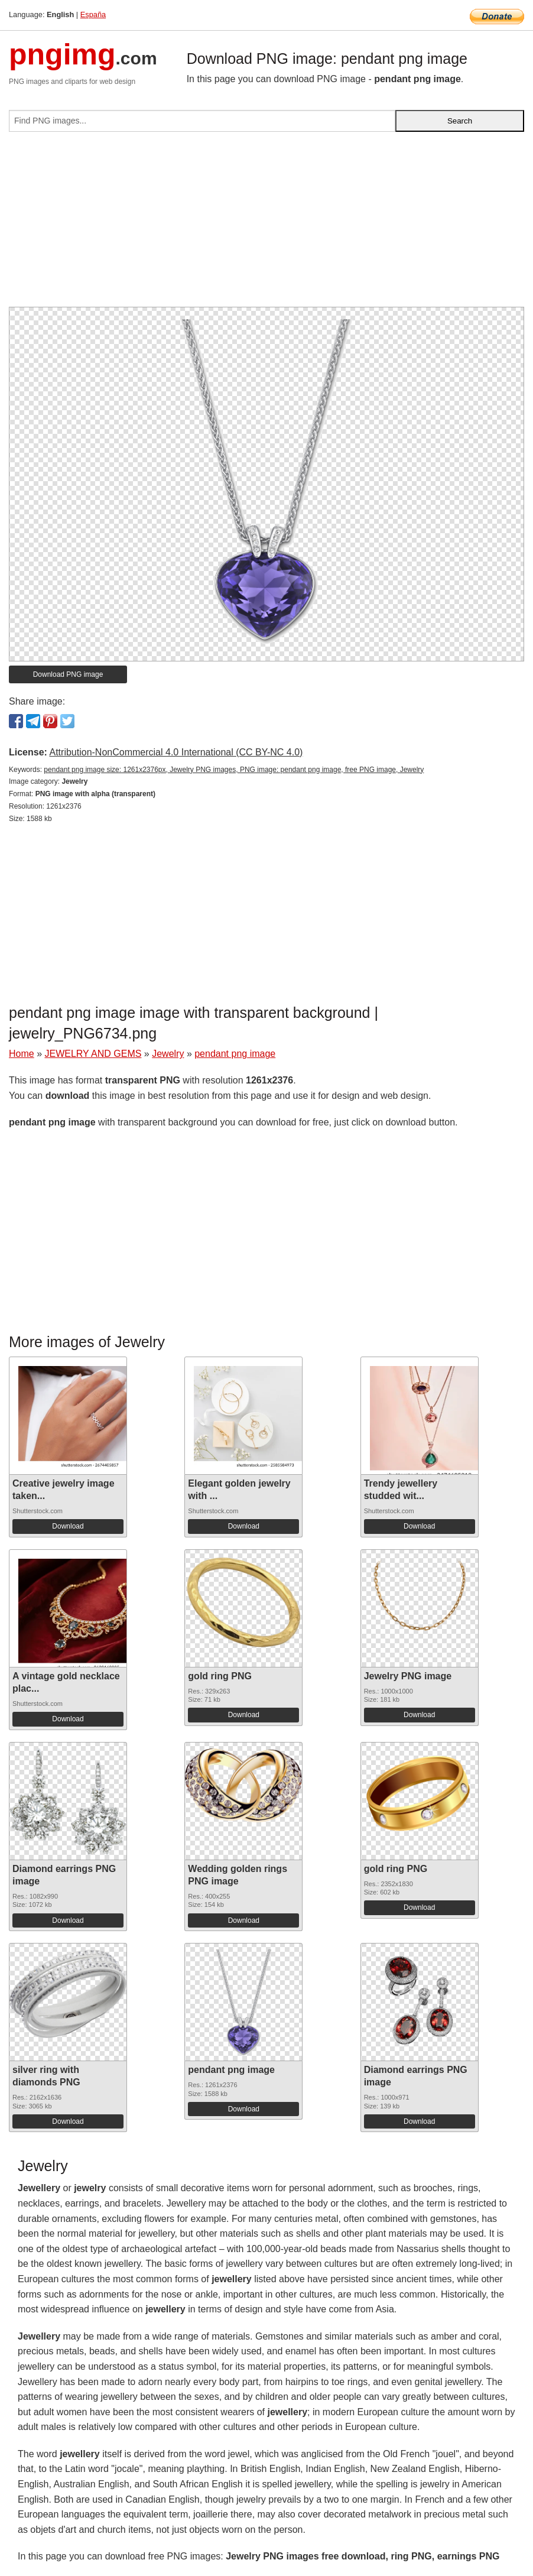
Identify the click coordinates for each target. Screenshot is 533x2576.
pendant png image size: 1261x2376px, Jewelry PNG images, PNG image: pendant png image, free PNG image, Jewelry (234, 769)
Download (67, 1526)
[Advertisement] (266, 224)
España (93, 14)
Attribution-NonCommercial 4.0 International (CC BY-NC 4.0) (176, 752)
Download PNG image (68, 674)
